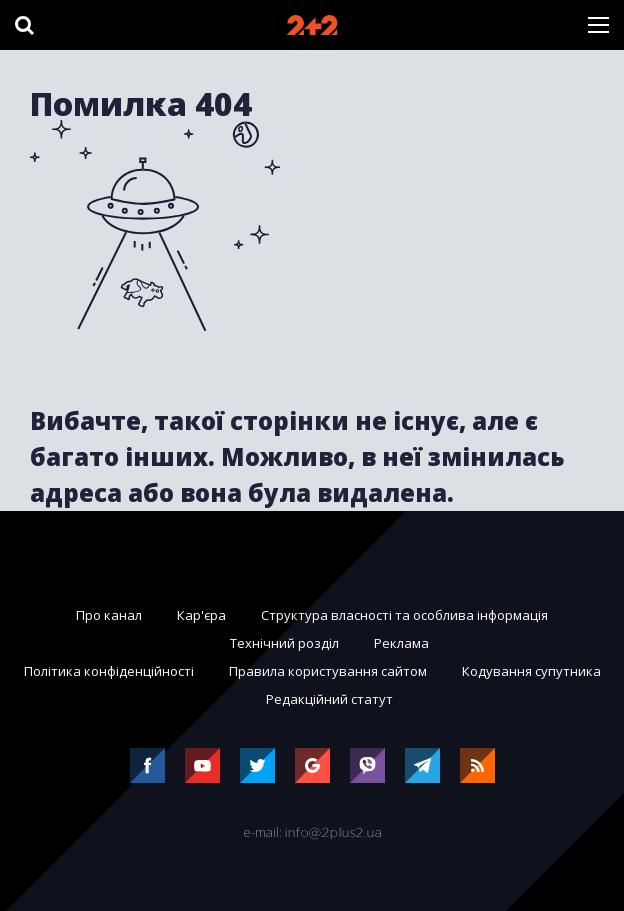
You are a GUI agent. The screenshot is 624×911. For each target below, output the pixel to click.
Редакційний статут (329, 699)
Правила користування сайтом (328, 671)
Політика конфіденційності (109, 671)
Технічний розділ (284, 643)
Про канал (109, 615)
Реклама (401, 643)
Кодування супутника (531, 671)
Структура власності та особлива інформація (404, 615)
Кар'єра (201, 615)
